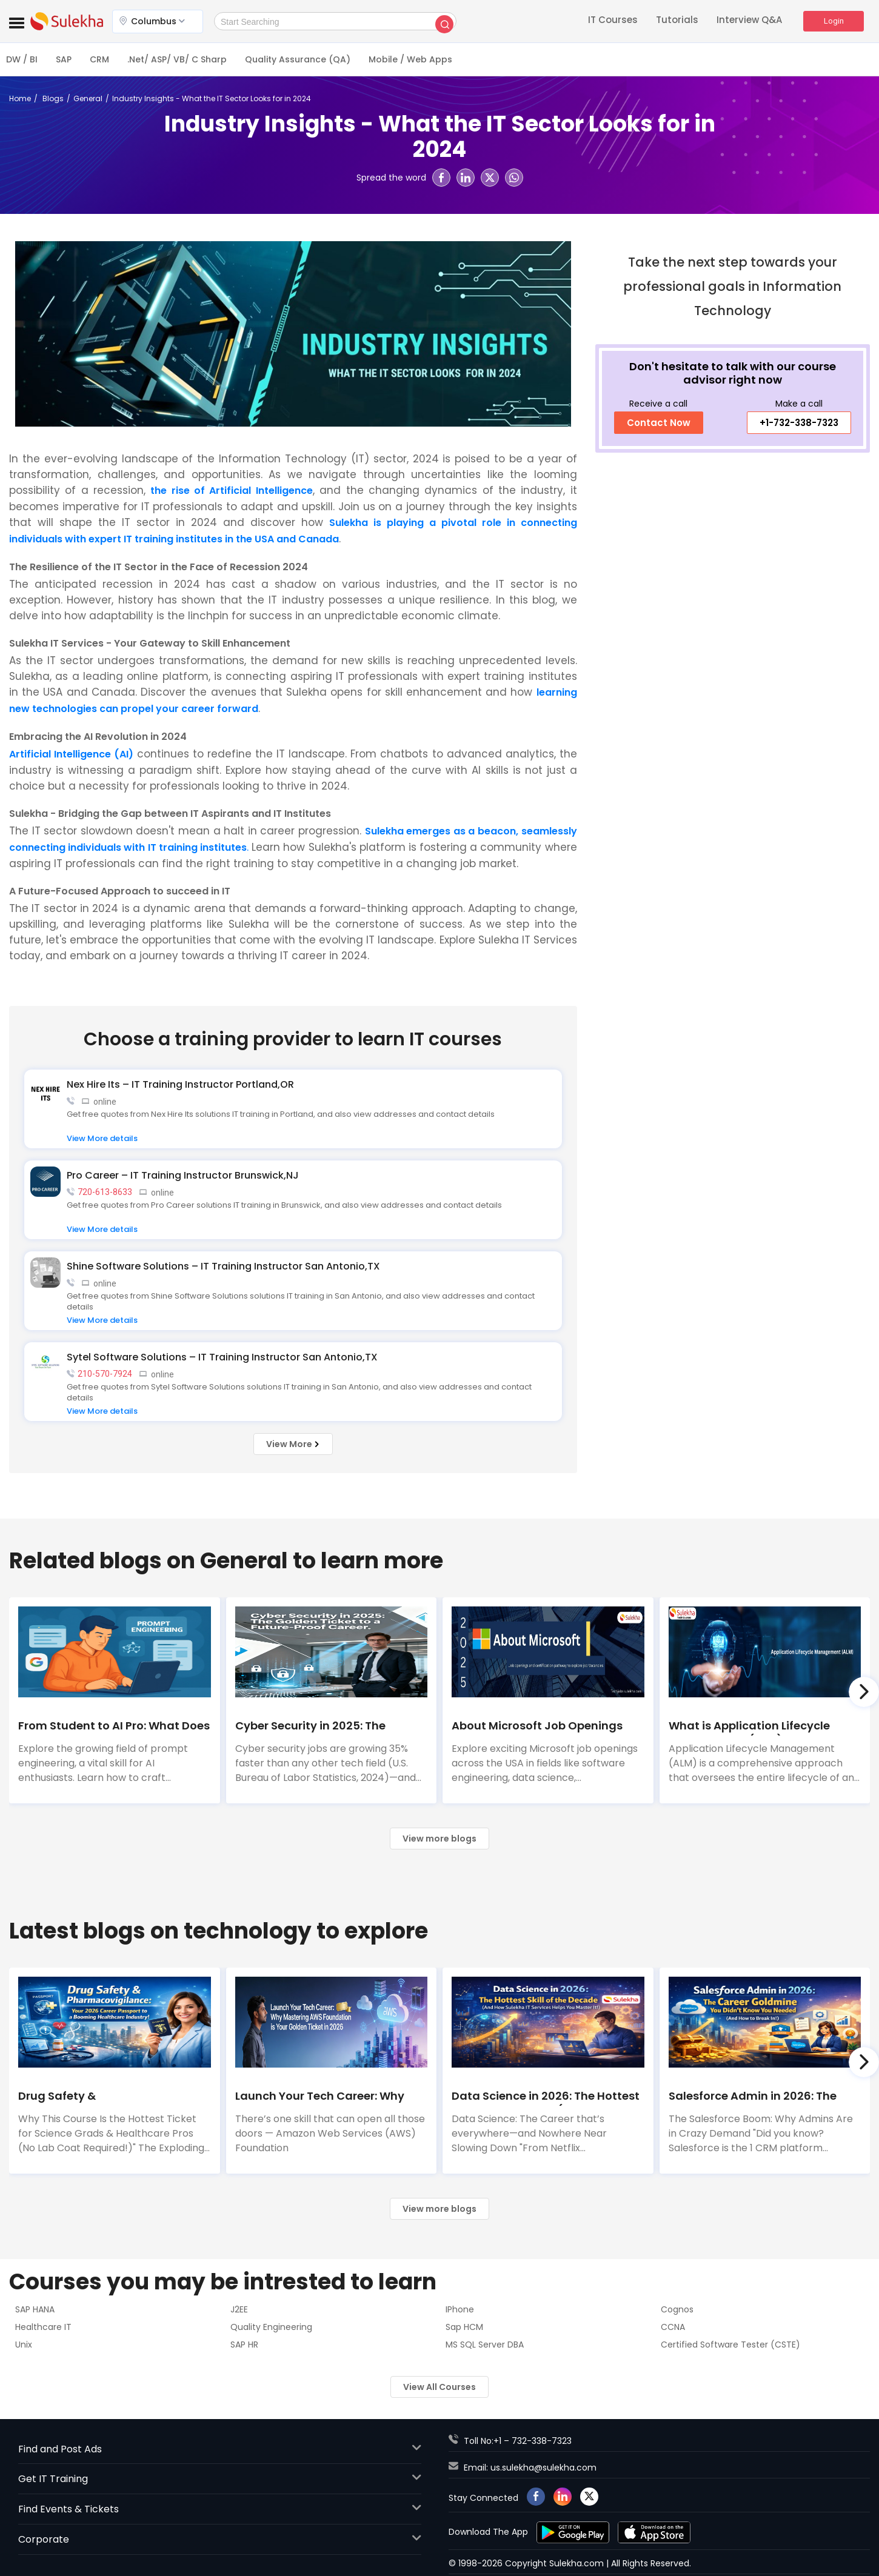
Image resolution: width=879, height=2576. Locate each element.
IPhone (460, 2309)
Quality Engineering (271, 2327)
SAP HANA (35, 2309)
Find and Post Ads (219, 2449)
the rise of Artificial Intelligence (231, 491)
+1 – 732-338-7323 (532, 2441)
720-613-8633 (105, 1192)
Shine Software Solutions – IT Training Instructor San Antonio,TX (223, 1266)
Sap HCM (464, 2327)
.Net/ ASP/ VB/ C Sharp (177, 59)
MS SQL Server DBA (485, 2344)
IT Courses (613, 20)
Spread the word (391, 177)
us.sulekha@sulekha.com (543, 2467)
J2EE (239, 2309)
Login (834, 20)
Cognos (677, 2309)
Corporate (219, 2539)
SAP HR (244, 2344)
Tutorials (677, 20)
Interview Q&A (749, 20)
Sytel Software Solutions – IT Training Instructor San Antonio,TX (222, 1357)
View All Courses (439, 2387)
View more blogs (439, 1838)
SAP (64, 59)
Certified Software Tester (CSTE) (730, 2344)
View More (293, 1444)
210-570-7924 (105, 1374)
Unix (23, 2344)
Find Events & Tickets (219, 2509)
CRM (99, 59)
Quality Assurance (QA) (297, 59)
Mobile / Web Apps (410, 59)
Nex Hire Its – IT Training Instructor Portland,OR (180, 1084)
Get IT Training (219, 2479)
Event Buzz (66, 21)
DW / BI (22, 59)
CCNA (673, 2327)
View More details (102, 1138)
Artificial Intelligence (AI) (71, 754)
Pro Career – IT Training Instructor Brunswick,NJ (183, 1175)
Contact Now (658, 422)
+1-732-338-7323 (799, 422)
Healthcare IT (43, 2327)
